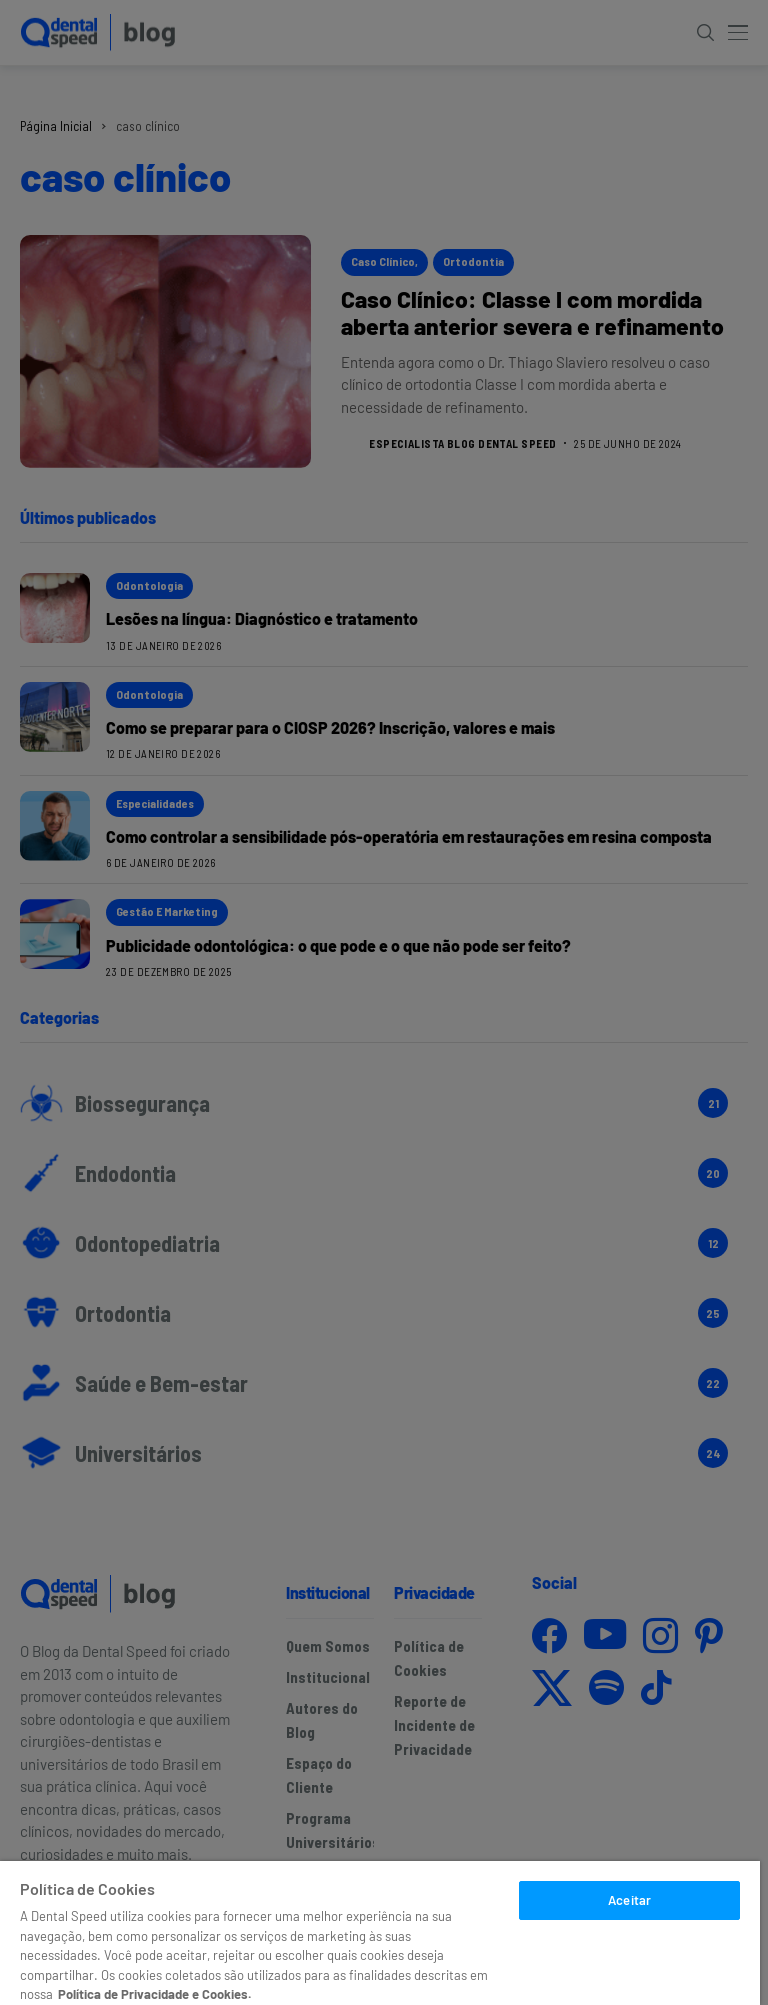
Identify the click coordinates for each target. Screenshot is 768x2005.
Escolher (629, 1943)
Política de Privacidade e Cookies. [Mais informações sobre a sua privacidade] (155, 1994)
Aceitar (629, 1900)
